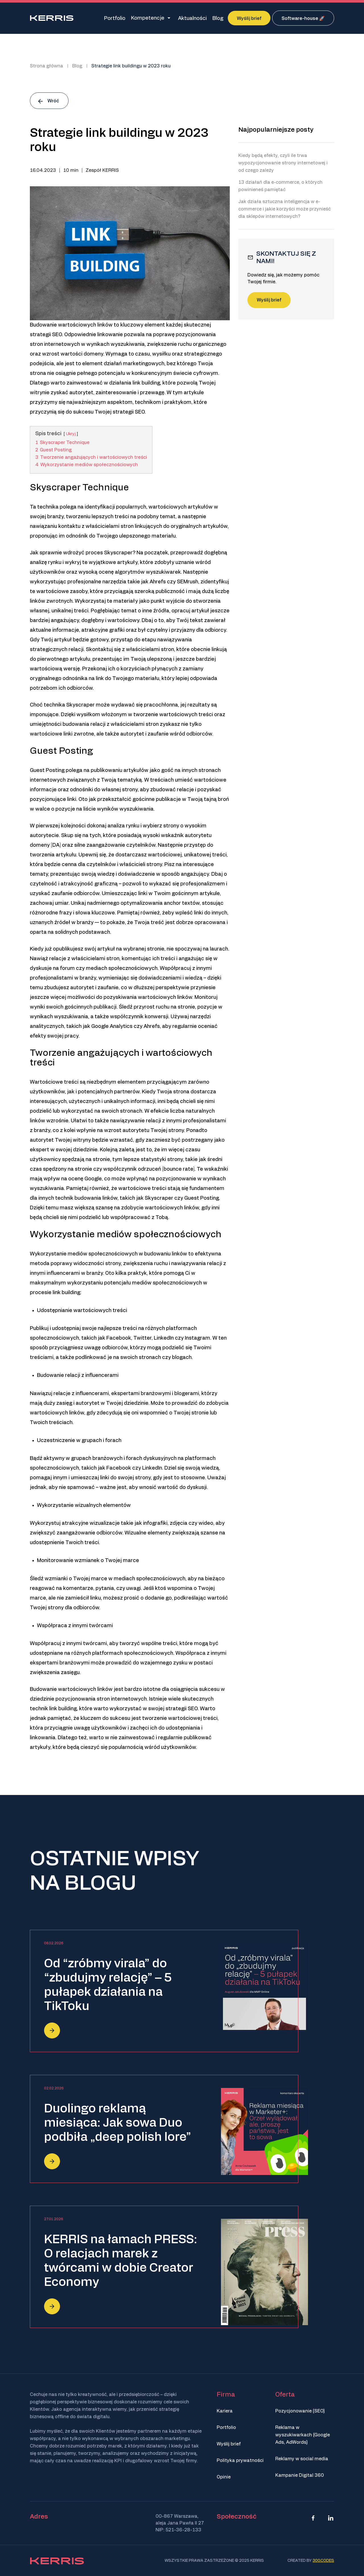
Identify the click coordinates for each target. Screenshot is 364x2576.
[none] (324, 63)
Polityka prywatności (240, 2460)
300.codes (323, 2561)
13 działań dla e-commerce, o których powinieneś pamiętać (280, 186)
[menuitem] (324, 63)
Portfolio (226, 2427)
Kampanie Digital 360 (299, 2475)
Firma (226, 2394)
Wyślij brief (269, 300)
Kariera (225, 2411)
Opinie (224, 2477)
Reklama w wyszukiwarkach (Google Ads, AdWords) (302, 2435)
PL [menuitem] (322, 63)
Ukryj (71, 434)
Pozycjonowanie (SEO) (300, 2411)
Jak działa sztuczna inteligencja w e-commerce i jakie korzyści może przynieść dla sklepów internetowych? (284, 209)
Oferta (285, 2394)
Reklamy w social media (301, 2459)
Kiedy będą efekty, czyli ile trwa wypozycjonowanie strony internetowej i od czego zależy (283, 163)
